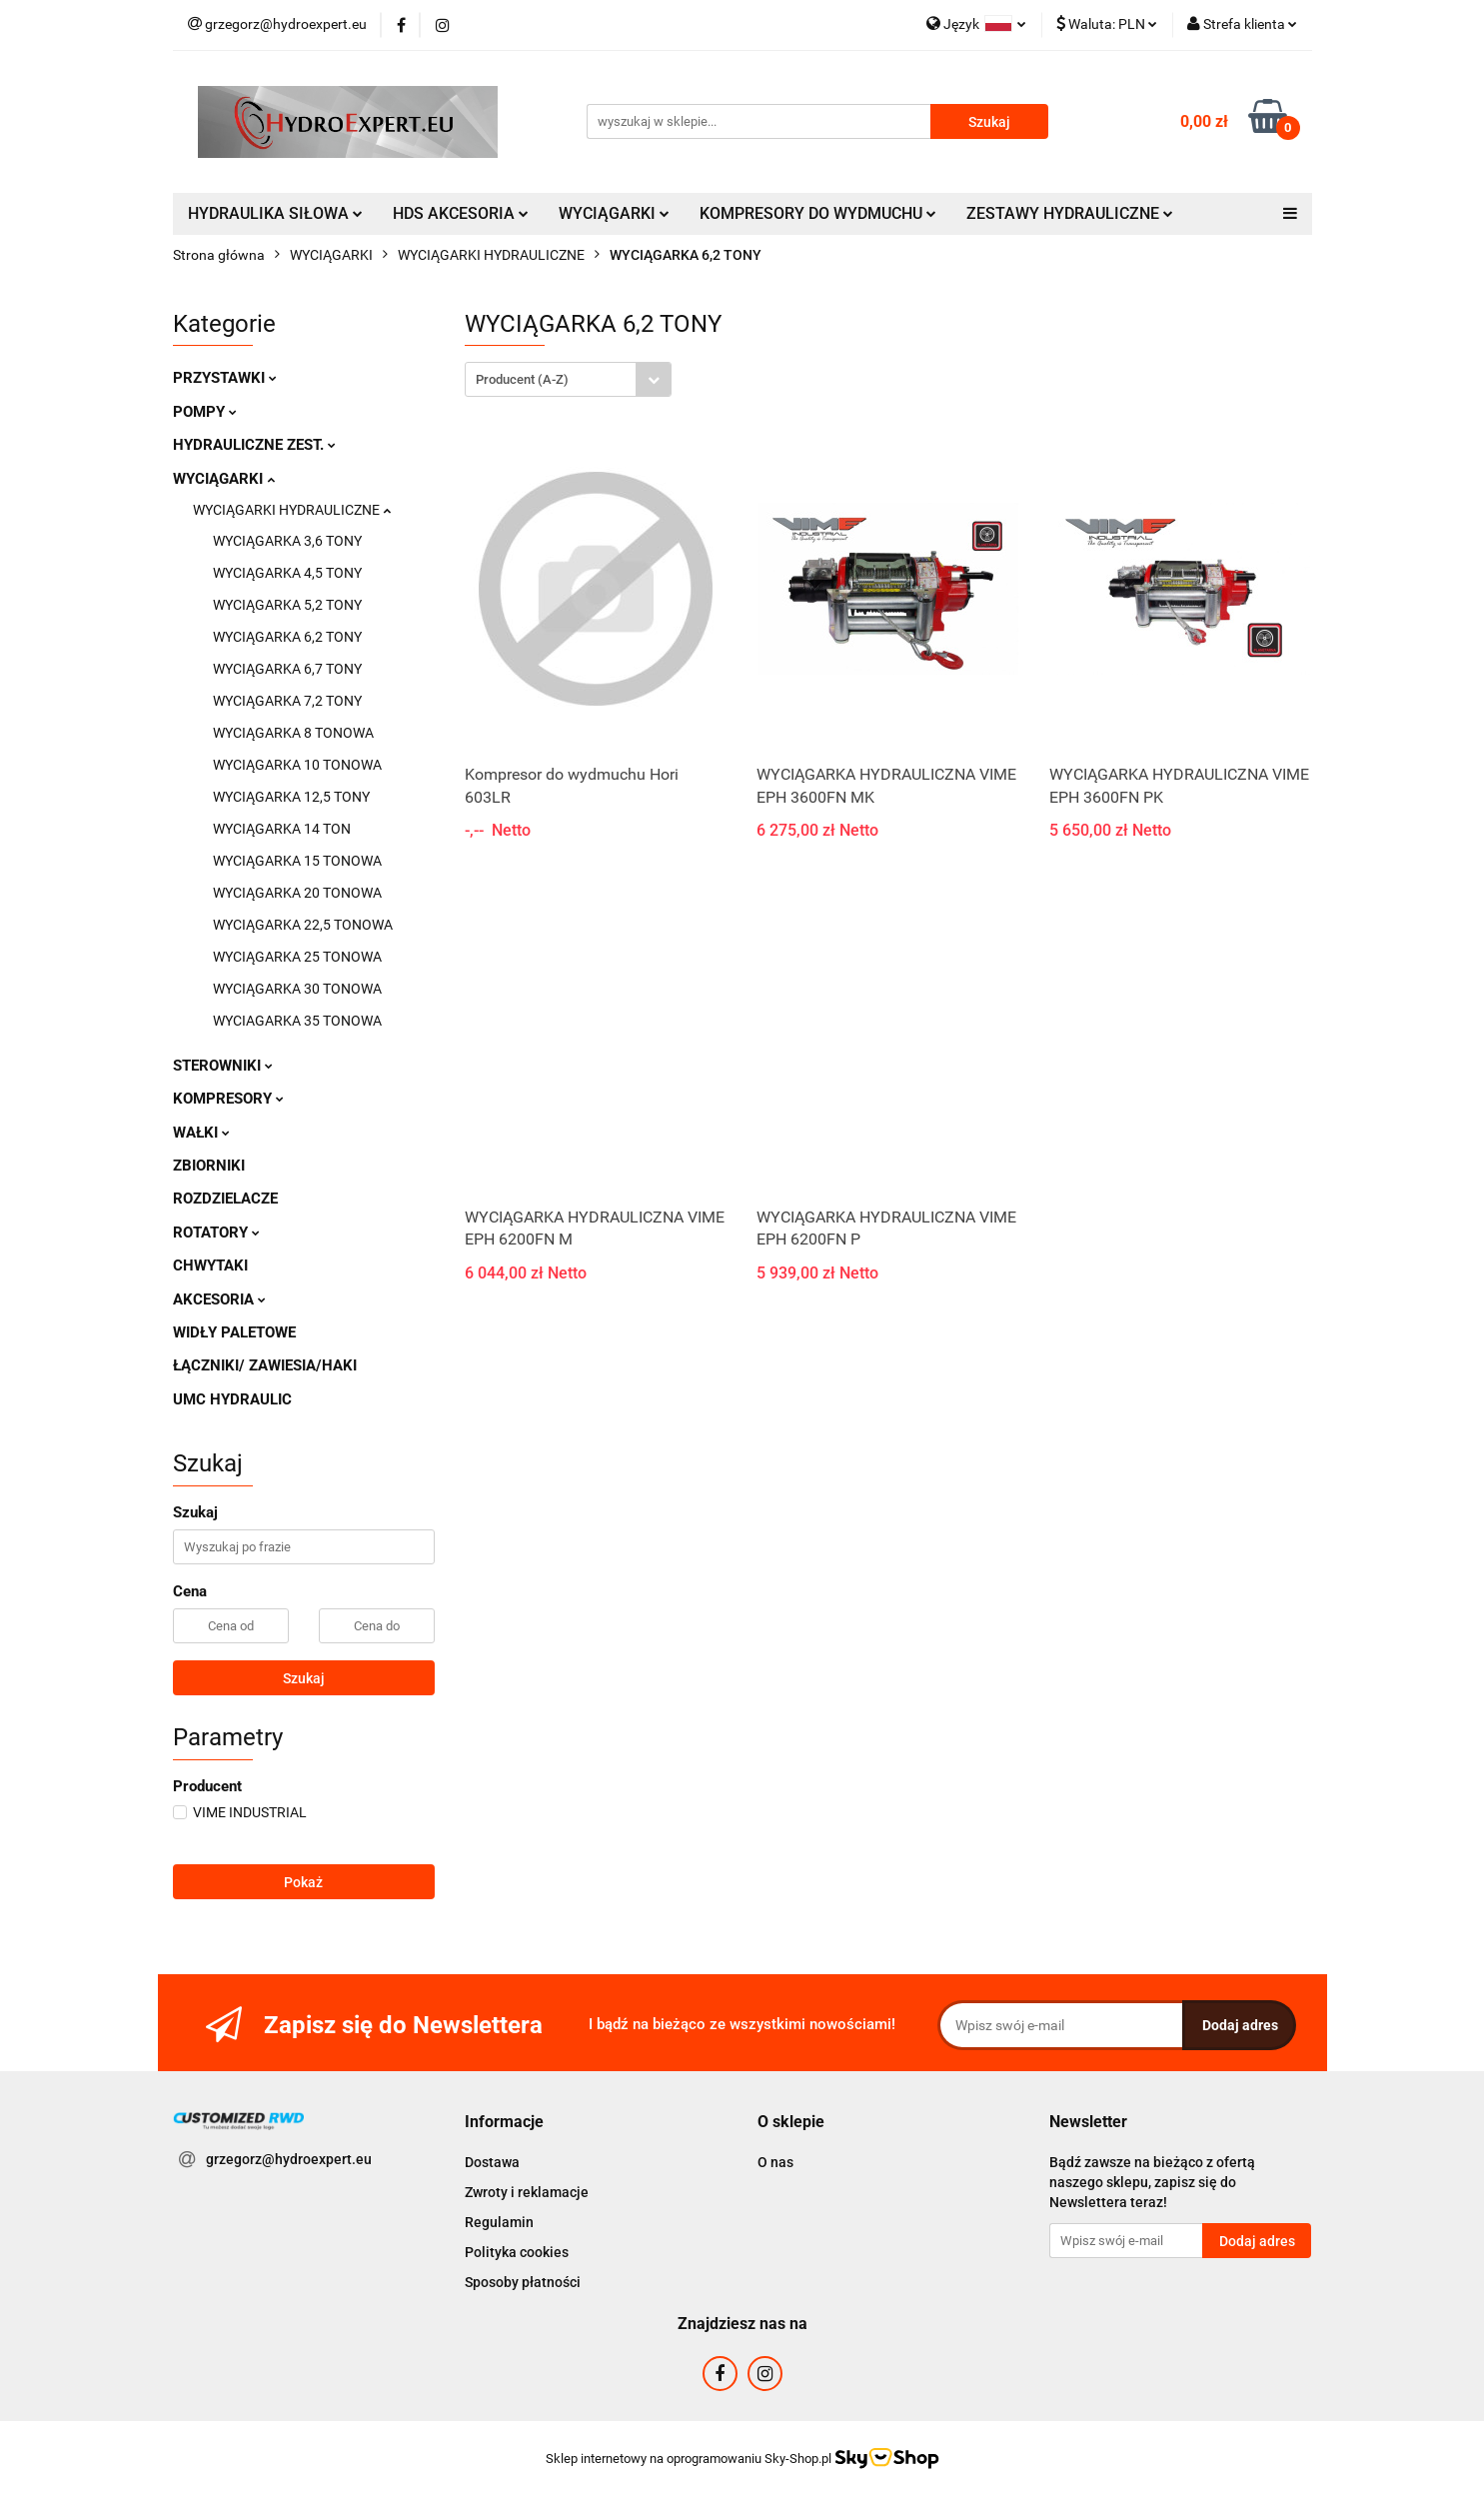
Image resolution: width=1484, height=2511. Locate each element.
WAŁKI (201, 1133)
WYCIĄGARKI (614, 213)
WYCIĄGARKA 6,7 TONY (287, 669)
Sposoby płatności (523, 2282)
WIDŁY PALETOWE (234, 1332)
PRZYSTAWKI (225, 378)
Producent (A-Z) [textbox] (522, 379)
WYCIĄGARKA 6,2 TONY (287, 637)
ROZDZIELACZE (225, 1199)
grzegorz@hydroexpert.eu (289, 2159)
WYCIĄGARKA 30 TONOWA (297, 989)
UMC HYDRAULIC (232, 1399)
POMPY (205, 412)
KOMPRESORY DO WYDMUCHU (818, 213)
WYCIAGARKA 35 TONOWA (297, 1021)
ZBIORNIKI (209, 1166)
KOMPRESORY (228, 1099)
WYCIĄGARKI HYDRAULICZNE (292, 510)
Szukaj (304, 1678)
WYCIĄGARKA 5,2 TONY (287, 605)
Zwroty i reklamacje (527, 2192)
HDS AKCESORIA (461, 213)
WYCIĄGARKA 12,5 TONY (291, 797)
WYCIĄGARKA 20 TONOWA (297, 893)
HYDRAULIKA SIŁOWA (275, 213)
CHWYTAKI (210, 1265)
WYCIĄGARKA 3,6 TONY (287, 541)
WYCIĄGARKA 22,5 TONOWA (303, 925)
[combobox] (568, 379)
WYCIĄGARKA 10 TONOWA (297, 765)
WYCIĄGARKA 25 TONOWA (297, 957)
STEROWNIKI (223, 1066)
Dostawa (492, 2162)
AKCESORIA (219, 1299)
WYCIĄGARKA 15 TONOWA (297, 861)
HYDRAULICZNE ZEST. (254, 445)
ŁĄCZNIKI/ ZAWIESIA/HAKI (265, 1365)
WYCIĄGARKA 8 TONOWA (293, 733)
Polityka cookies (517, 2252)
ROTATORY (216, 1233)
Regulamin (499, 2222)
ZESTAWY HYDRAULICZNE (1069, 213)
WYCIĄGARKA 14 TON (282, 829)
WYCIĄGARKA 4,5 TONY (287, 573)
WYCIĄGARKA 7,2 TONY (287, 701)
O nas (775, 2162)
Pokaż (303, 1882)
